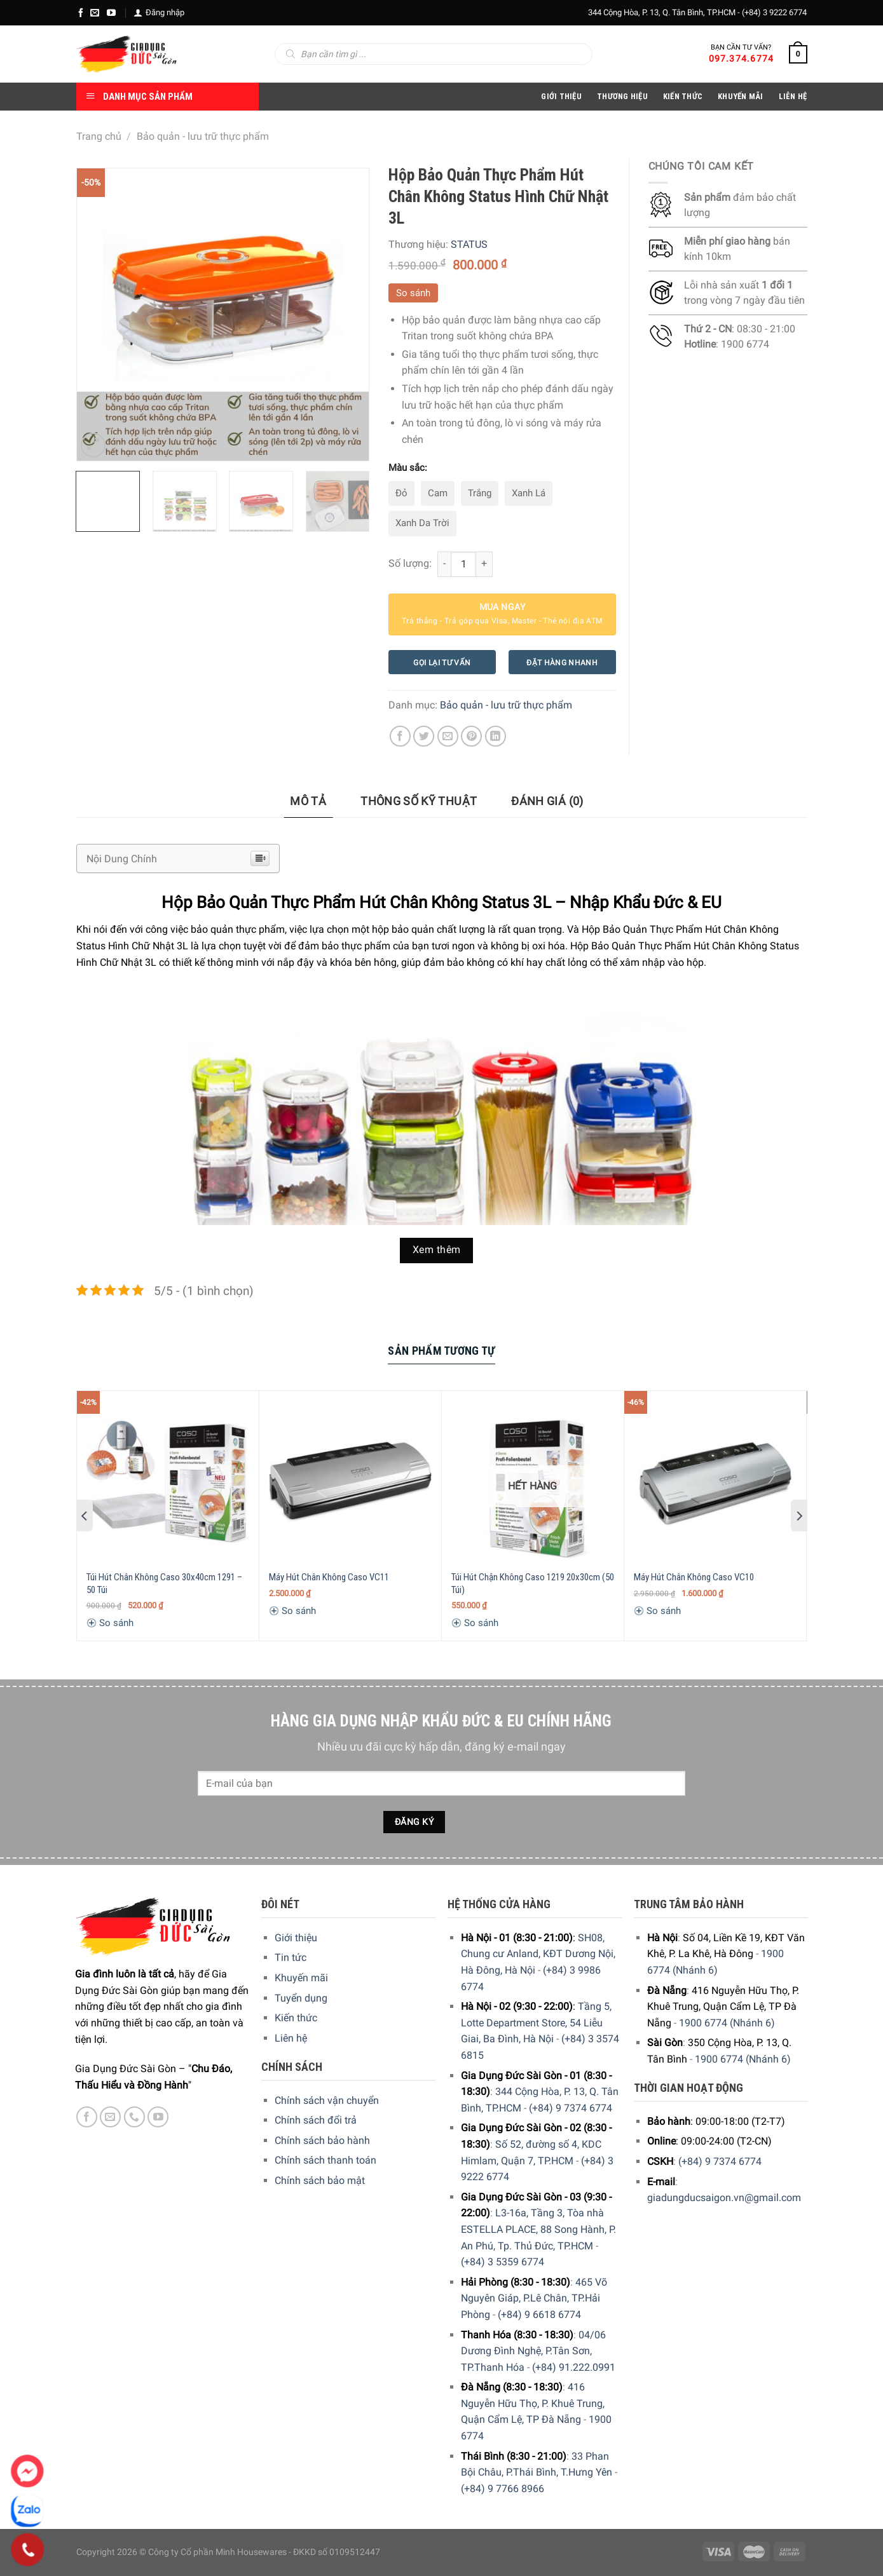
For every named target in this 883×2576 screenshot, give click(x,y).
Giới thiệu (296, 1938)
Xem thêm (437, 1250)
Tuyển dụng (301, 1998)
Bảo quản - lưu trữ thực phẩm (203, 136)
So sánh (413, 293)
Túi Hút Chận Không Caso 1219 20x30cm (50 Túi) (532, 1583)
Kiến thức (682, 96)
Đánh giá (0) (547, 801)
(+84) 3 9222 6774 (774, 12)
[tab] (308, 801)
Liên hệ (291, 2038)
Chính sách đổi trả (316, 2120)
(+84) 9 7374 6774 (570, 2108)
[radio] (401, 493)
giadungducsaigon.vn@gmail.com (724, 2198)
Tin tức (290, 1957)
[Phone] (27, 2550)
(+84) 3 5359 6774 (502, 2262)
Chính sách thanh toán (325, 2160)
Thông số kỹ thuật (418, 801)
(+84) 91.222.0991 (573, 2367)
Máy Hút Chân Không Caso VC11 (329, 1577)
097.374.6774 (741, 58)
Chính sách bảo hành (322, 2140)
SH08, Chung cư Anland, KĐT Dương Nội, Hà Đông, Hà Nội (538, 1954)
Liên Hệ (793, 96)
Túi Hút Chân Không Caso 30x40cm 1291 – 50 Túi (164, 1583)
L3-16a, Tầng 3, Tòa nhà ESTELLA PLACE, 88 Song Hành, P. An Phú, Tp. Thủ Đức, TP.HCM (538, 2229)
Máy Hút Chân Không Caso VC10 (694, 1577)
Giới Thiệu (561, 96)
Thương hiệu (622, 96)
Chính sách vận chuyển (327, 2100)
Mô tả (308, 801)
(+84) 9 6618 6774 (539, 2314)
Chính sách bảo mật (320, 2180)
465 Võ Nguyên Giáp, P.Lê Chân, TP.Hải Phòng (534, 2298)
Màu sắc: (407, 467)
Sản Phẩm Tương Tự (441, 1350)
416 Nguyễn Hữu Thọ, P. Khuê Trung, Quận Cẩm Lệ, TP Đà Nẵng (533, 2403)
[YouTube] (111, 12)
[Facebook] (80, 12)
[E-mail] (94, 12)
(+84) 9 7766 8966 (502, 2489)
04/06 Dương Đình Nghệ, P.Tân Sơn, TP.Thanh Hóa (533, 2351)
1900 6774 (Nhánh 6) (727, 2023)
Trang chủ (98, 136)
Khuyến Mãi (740, 96)
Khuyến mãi (301, 1978)
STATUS (469, 244)
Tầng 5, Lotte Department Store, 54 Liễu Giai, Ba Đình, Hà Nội (536, 2022)
